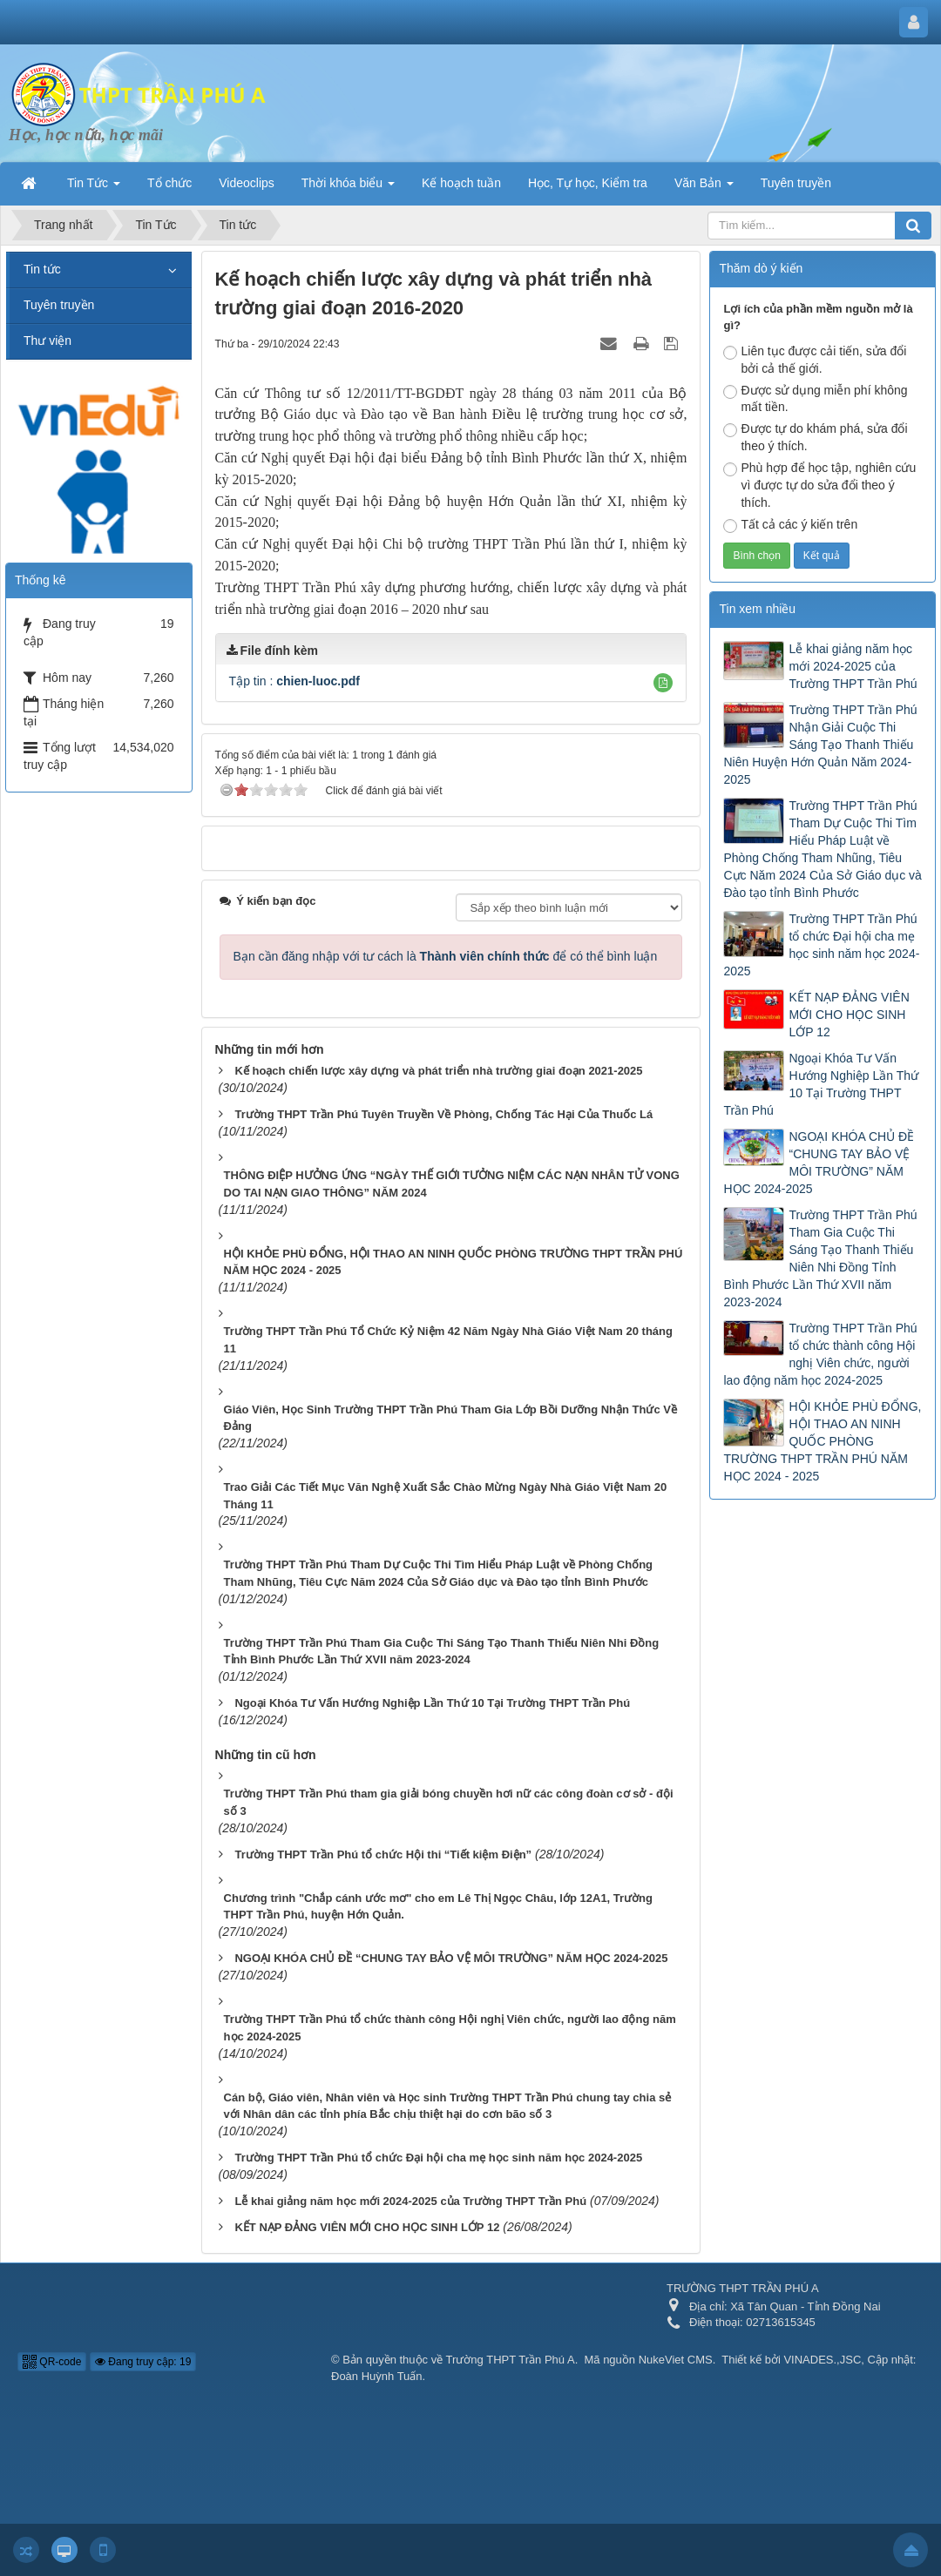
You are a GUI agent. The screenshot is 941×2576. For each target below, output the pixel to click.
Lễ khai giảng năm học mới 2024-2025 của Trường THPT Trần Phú (853, 666)
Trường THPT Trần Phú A (510, 2359)
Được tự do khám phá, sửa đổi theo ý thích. (815, 437)
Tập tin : (294, 681)
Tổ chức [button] (169, 183)
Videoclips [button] (246, 183)
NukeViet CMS (676, 2359)
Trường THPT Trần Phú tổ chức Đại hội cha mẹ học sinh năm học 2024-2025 (821, 945)
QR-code (52, 2362)
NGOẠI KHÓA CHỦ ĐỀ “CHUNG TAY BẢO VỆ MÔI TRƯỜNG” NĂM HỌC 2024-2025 (818, 1163)
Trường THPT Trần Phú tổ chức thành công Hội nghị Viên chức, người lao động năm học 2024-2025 (820, 1354)
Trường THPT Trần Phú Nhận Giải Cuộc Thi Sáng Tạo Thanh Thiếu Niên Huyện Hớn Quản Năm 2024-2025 (820, 744)
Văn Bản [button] (704, 188)
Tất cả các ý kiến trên (790, 525)
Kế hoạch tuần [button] (461, 183)
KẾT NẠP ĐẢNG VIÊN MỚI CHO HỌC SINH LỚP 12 (849, 1014)
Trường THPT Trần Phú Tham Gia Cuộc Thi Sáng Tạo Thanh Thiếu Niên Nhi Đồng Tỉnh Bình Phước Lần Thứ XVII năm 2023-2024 (820, 1258)
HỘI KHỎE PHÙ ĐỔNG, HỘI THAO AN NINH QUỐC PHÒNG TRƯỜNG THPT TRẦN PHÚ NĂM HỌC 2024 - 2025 (822, 1441)
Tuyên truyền (59, 305)
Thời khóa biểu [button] (348, 188)
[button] (663, 683)
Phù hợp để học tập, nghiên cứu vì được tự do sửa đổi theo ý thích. (819, 485)
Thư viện (47, 340)
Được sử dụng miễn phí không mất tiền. (815, 399)
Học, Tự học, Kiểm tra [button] (587, 183)
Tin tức (42, 269)
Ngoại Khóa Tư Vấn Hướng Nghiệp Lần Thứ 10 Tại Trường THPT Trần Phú (820, 1084)
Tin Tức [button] (93, 188)
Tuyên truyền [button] (796, 183)
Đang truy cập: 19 (143, 2362)
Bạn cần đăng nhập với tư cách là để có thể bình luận (446, 956)
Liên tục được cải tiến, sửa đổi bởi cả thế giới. (814, 359)
